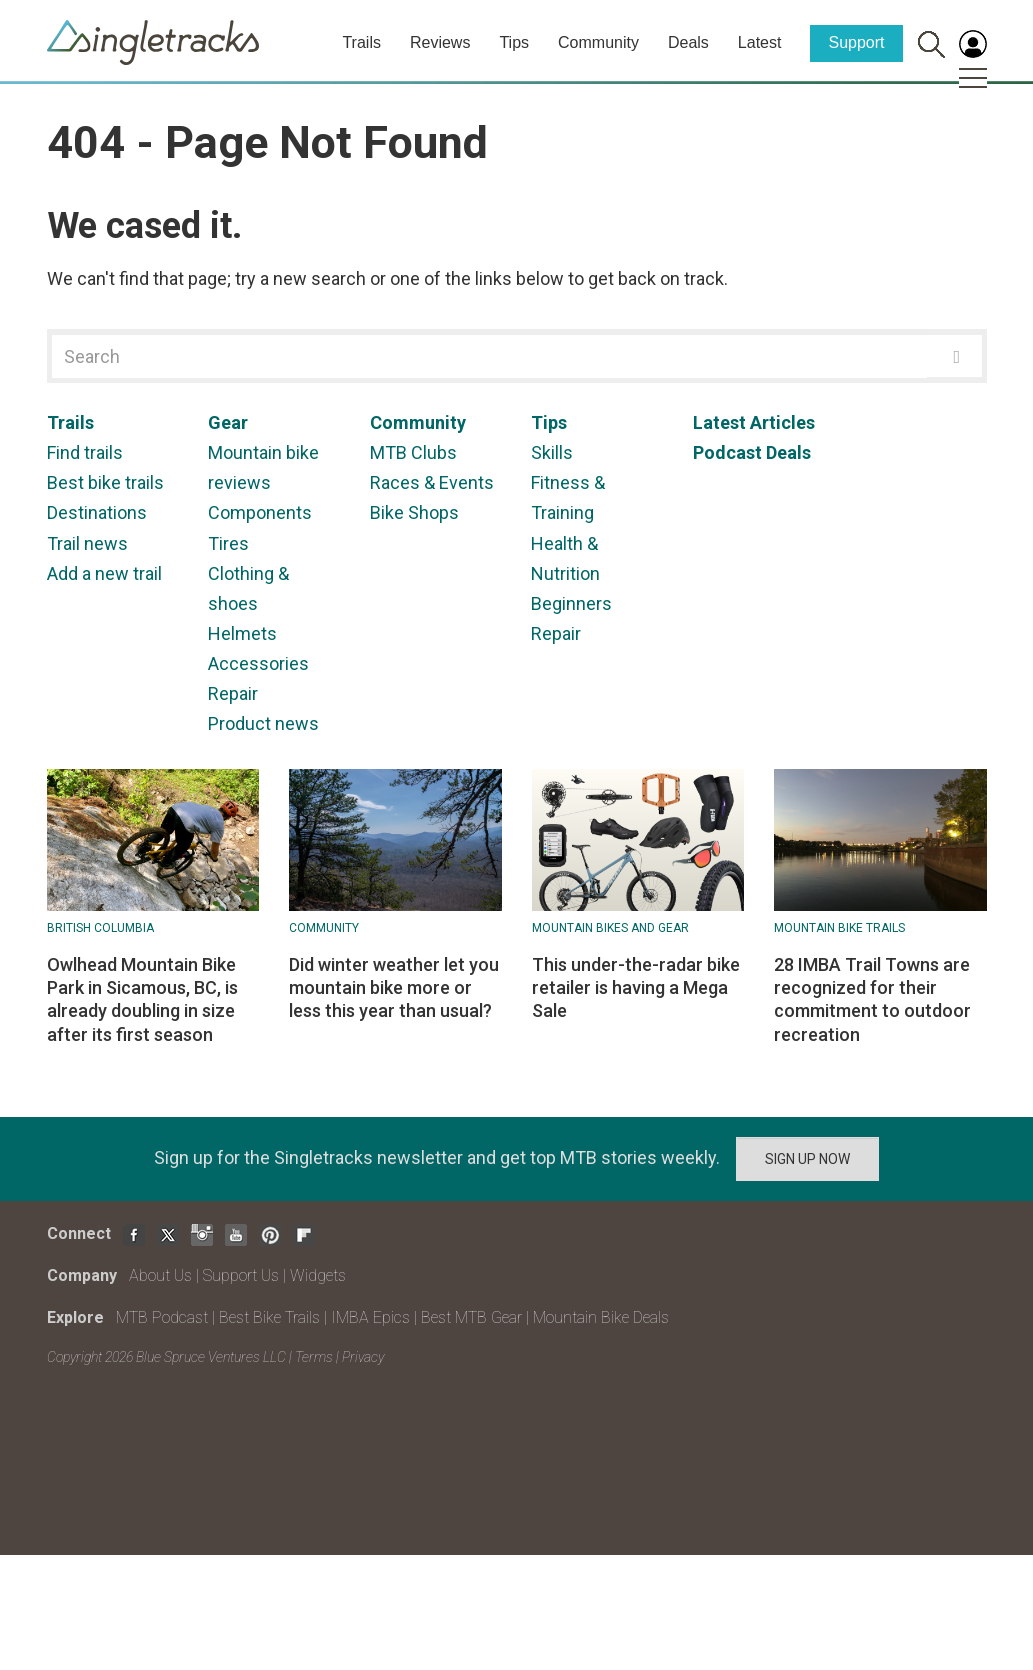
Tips (514, 42)
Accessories (258, 663)
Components (260, 512)
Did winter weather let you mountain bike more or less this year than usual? (394, 988)
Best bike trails (105, 482)
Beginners (571, 603)
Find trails (85, 452)
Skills (552, 452)
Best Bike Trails (269, 1317)
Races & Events (432, 482)
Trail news (87, 543)
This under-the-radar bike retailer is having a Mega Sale (636, 988)
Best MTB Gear (471, 1317)
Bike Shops (414, 512)
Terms (314, 1357)
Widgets (318, 1275)
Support (856, 42)
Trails (361, 42)
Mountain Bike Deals (601, 1317)
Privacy (363, 1357)
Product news (263, 723)
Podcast (727, 452)
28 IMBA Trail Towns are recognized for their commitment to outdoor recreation (872, 999)
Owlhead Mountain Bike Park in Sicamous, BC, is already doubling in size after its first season (142, 999)
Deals (688, 42)
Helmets (242, 633)
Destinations (97, 512)
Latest (760, 42)
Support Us (241, 1275)
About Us (160, 1275)
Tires (228, 543)
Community (598, 42)
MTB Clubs (413, 452)
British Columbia (100, 928)
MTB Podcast (162, 1317)
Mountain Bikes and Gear (610, 928)
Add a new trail (104, 573)
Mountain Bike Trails (839, 928)
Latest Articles (754, 422)
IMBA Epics (370, 1317)
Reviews (440, 42)
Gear (228, 422)
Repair (233, 693)
